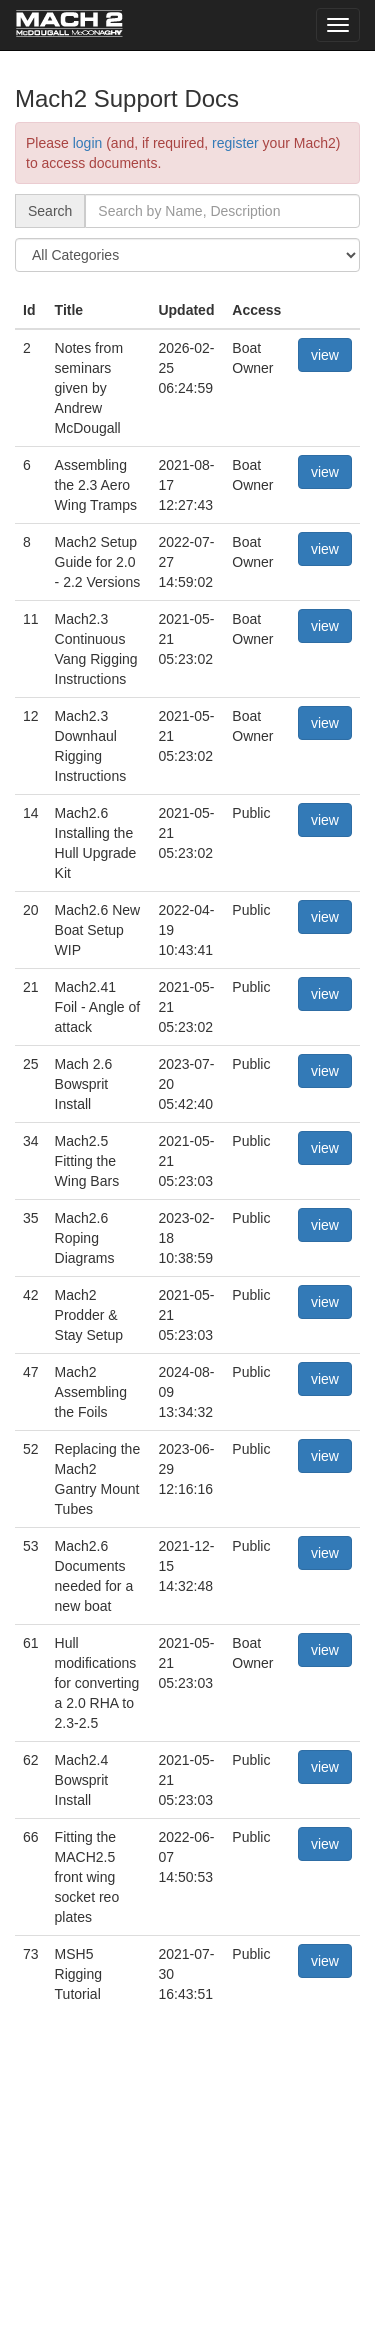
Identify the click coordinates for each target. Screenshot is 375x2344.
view (325, 355)
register (235, 143)
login (88, 143)
